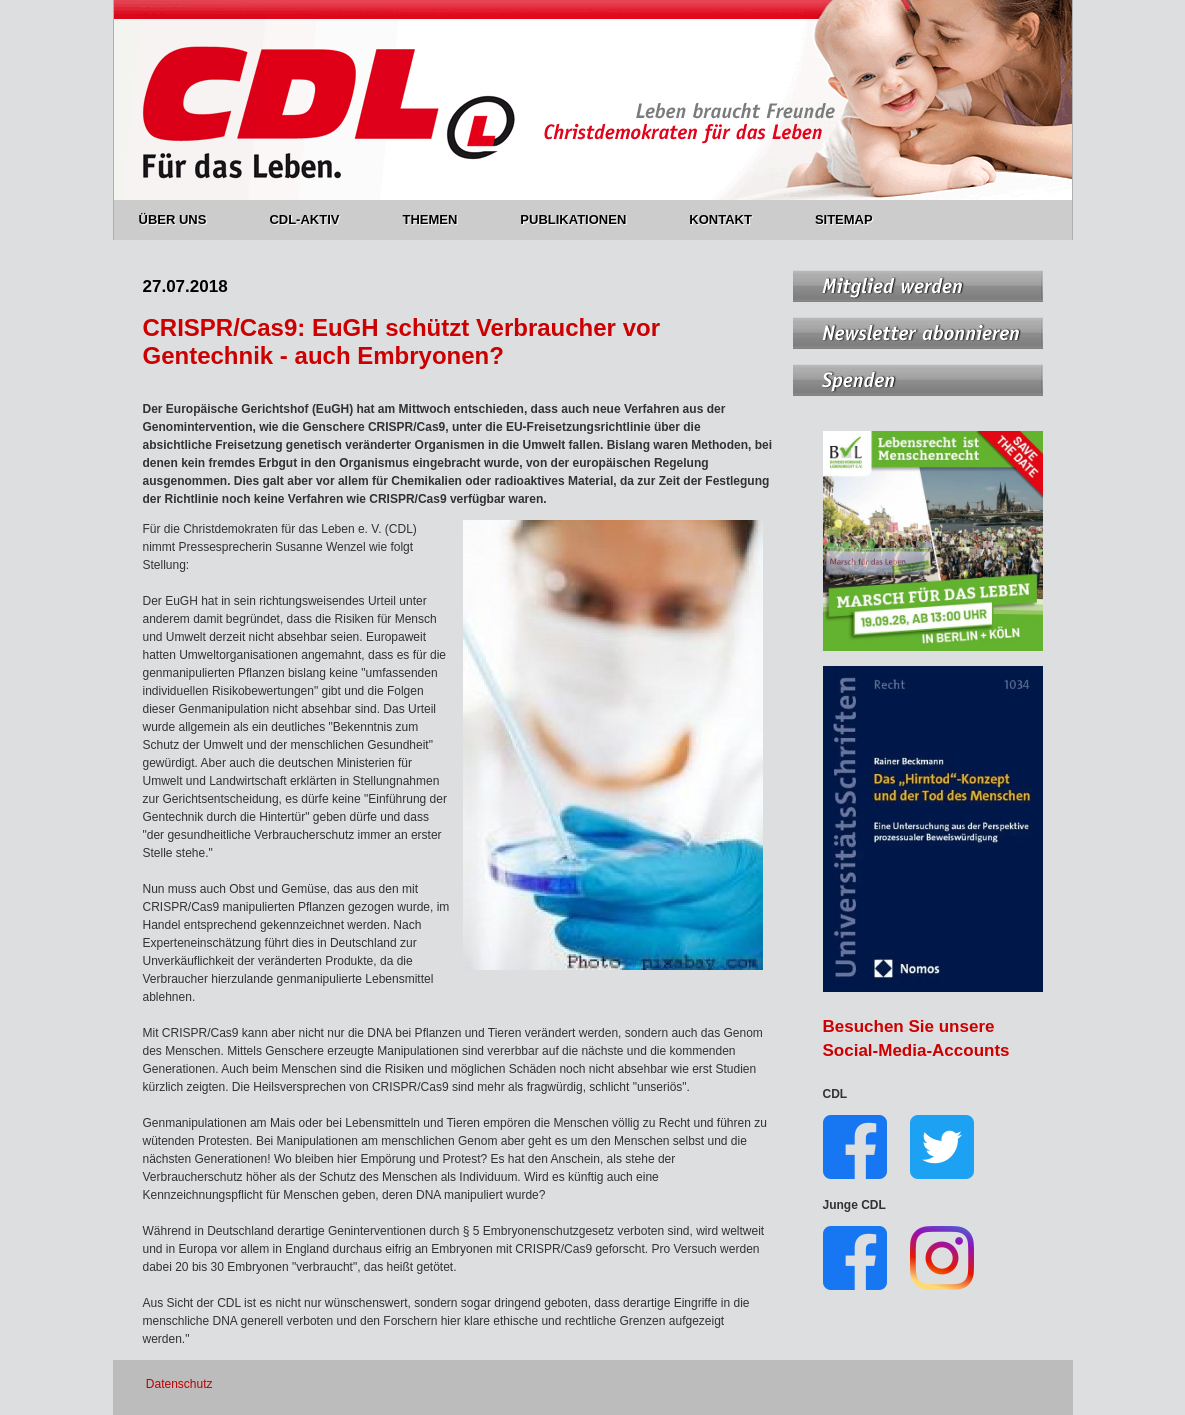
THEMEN (441, 219)
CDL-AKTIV (315, 219)
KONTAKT (732, 219)
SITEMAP (844, 219)
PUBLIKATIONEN (584, 219)
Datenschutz (179, 1384)
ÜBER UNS (184, 219)
